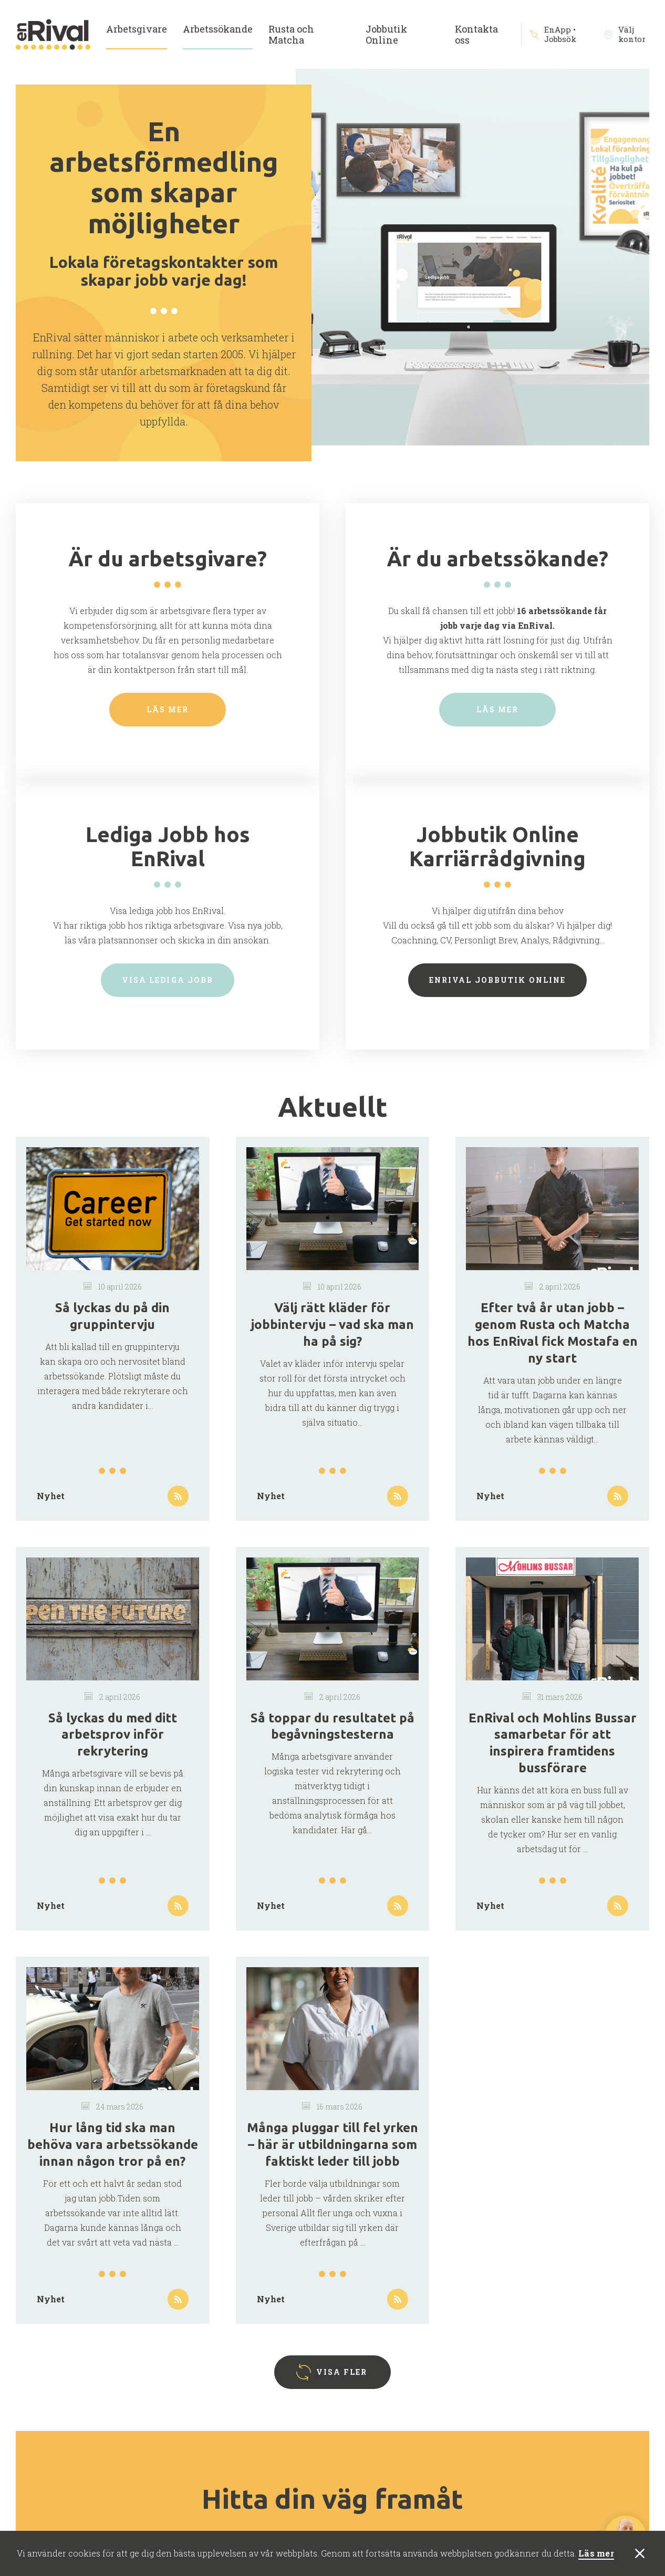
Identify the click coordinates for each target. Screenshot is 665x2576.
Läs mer (596, 2554)
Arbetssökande (218, 29)
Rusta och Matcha (291, 34)
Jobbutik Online (386, 34)
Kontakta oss (476, 34)
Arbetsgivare (136, 29)
